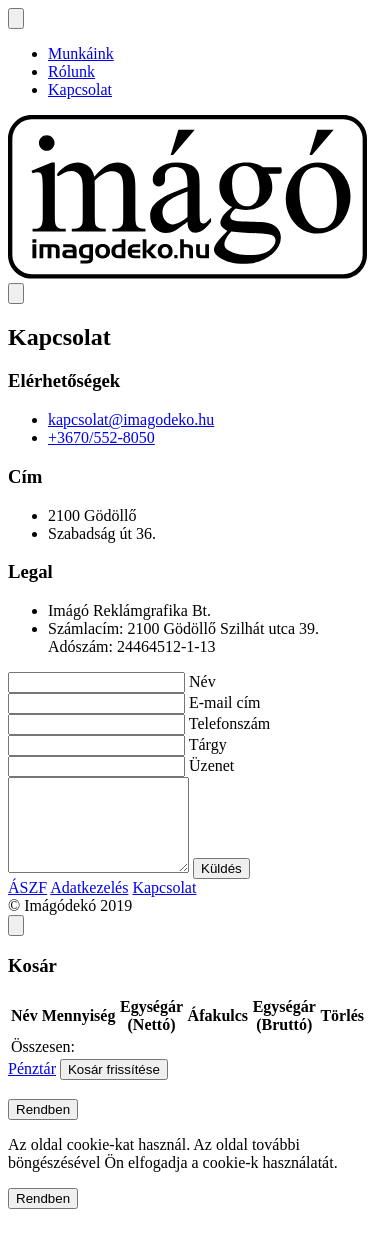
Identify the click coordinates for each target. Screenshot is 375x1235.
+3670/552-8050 (101, 437)
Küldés (241, 886)
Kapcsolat (80, 89)
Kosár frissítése (114, 1087)
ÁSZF (27, 905)
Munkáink (81, 53)
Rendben (43, 1127)
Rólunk (71, 71)
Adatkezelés (89, 905)
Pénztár (32, 1086)
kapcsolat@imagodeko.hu (131, 419)
